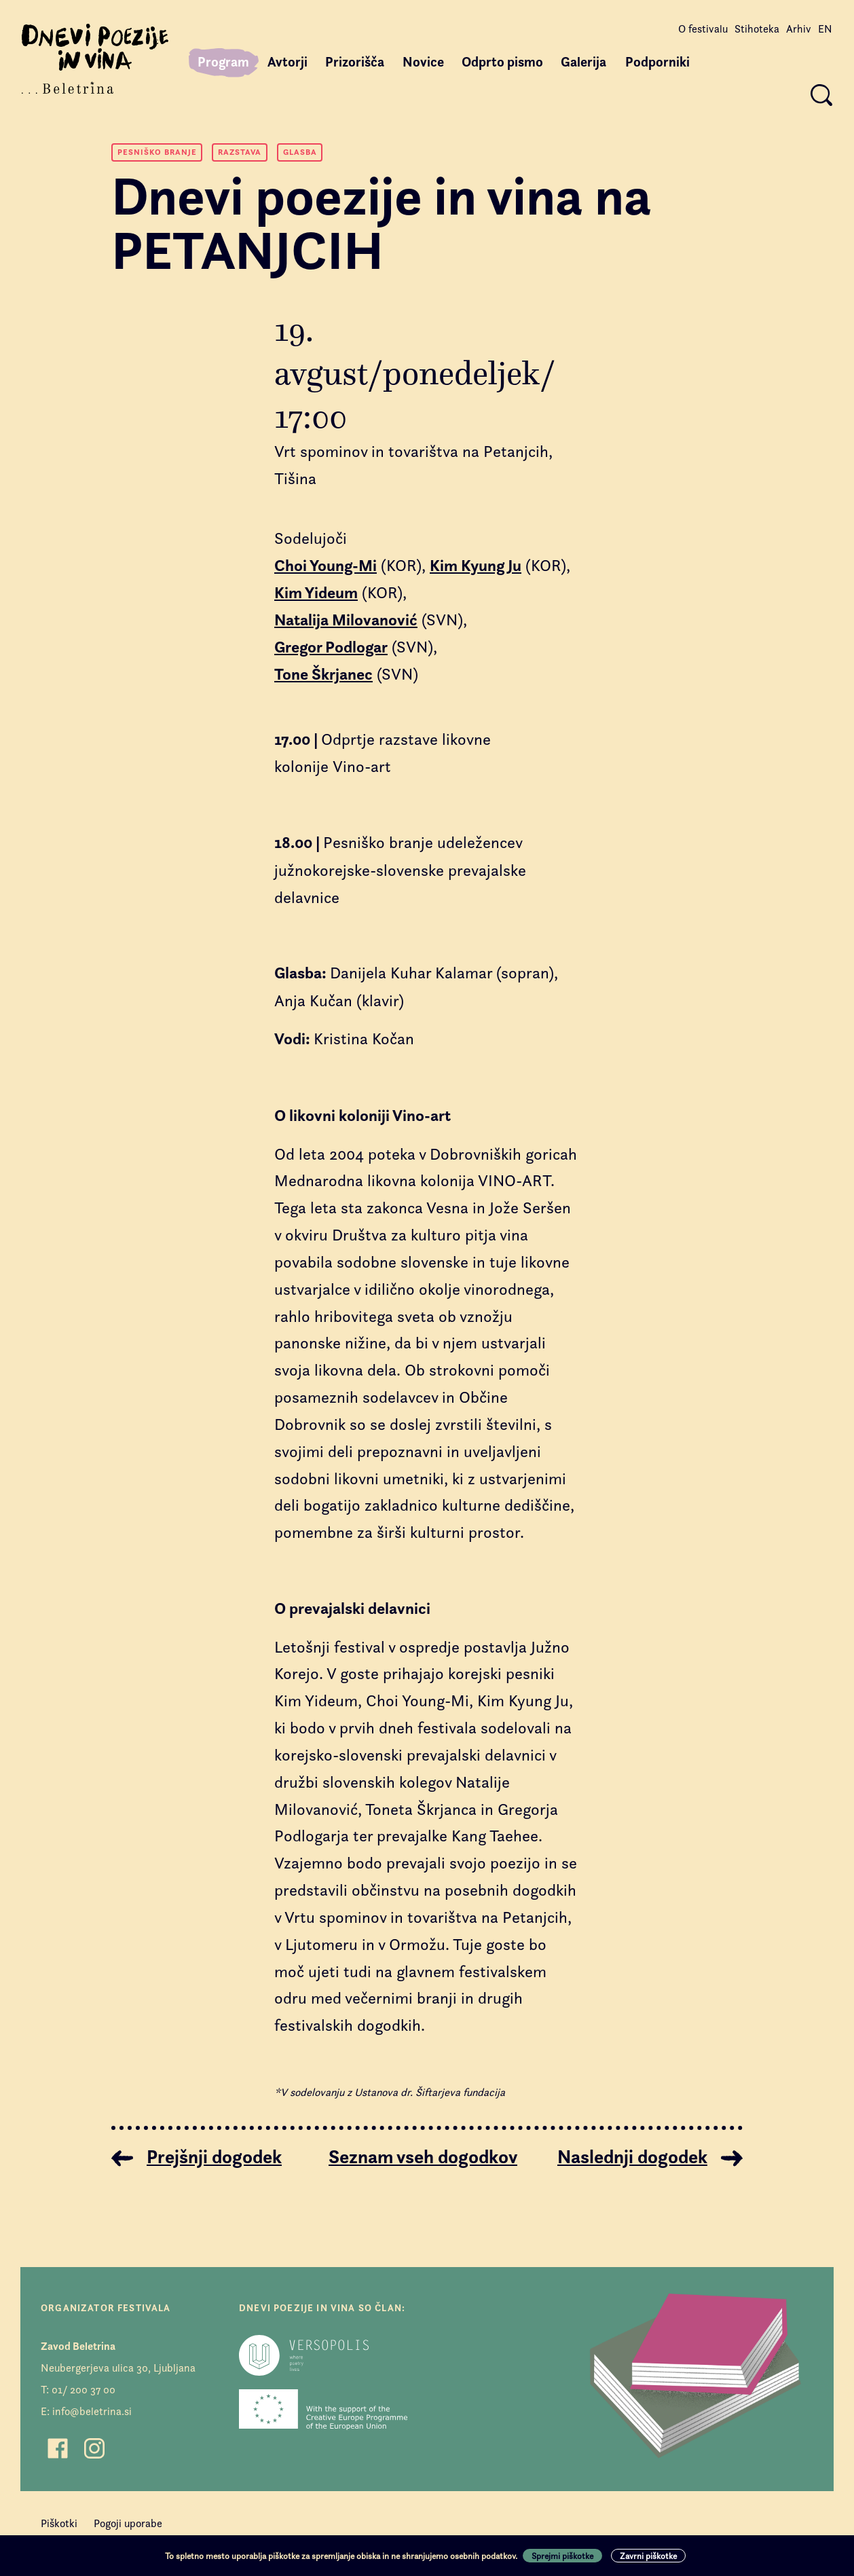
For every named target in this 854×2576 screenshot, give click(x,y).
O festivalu (703, 28)
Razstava (239, 152)
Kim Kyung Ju (475, 565)
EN (825, 28)
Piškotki (59, 2523)
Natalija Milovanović (345, 620)
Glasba (300, 152)
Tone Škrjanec (323, 674)
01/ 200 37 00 (83, 2389)
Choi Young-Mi (325, 565)
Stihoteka (757, 28)
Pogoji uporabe (128, 2523)
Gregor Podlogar (331, 647)
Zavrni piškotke (648, 2555)
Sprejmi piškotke (562, 2555)
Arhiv (798, 28)
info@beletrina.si (92, 2411)
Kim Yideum (316, 593)
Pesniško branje (157, 152)
